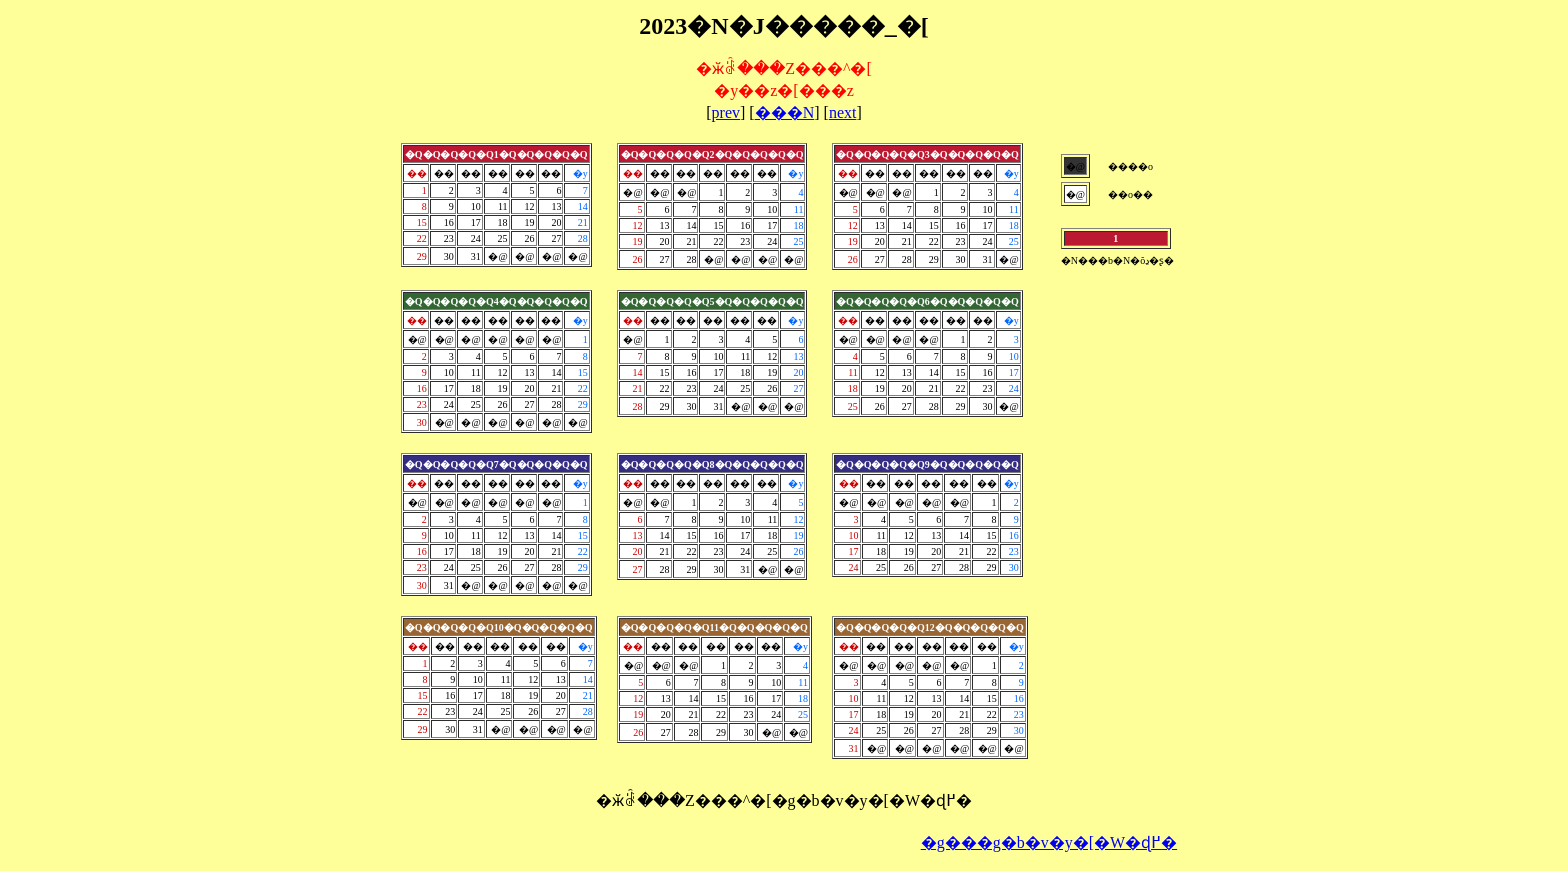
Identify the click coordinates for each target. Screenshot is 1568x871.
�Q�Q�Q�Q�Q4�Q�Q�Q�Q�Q (496, 301)
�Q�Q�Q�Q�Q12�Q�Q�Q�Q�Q (930, 627)
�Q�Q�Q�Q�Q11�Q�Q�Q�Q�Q (714, 627)
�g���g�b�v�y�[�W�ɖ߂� (1049, 842)
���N (785, 112)
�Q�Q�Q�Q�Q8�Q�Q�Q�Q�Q (712, 464)
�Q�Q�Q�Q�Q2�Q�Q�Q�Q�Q (712, 154)
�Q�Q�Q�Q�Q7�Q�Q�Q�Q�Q (496, 464)
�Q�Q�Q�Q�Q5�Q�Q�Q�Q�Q (712, 301)
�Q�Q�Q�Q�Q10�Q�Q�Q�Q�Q (499, 627)
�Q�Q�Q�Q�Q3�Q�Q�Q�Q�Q (927, 154)
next (843, 112)
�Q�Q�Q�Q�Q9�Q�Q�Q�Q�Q (927, 464)
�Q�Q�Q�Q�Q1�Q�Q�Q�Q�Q (496, 154)
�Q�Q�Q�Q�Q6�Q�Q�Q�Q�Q (927, 301)
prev (726, 112)
